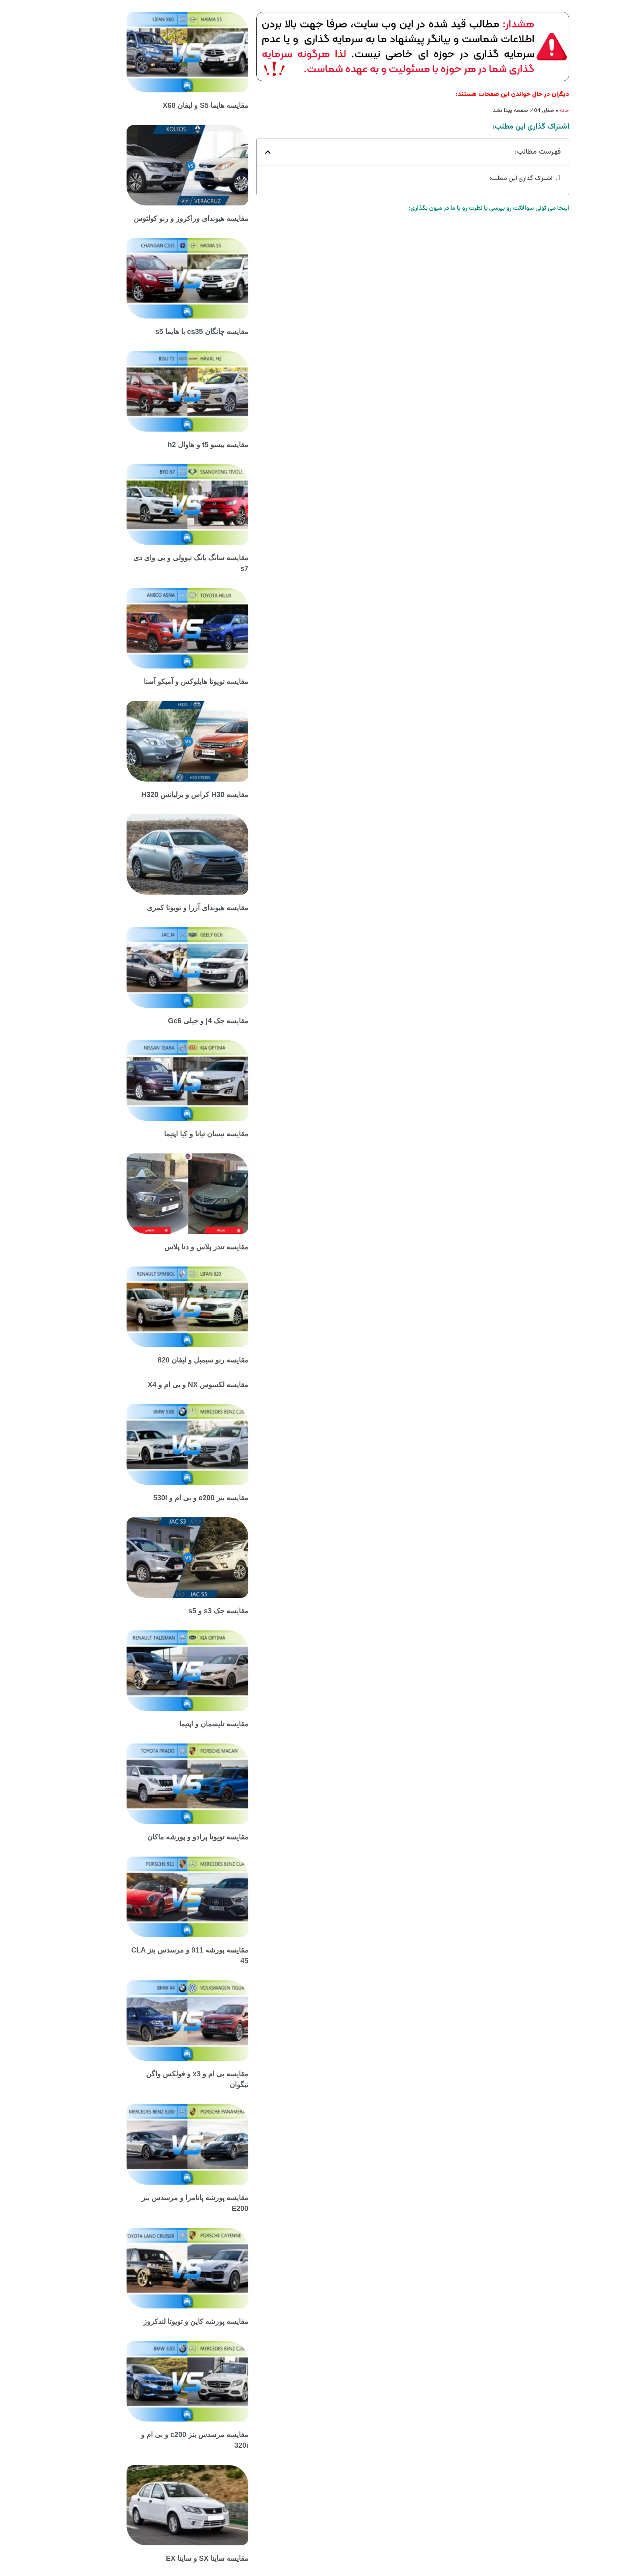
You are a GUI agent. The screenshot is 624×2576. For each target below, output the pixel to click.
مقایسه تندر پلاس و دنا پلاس (172, 1247)
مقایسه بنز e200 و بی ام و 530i (166, 1498)
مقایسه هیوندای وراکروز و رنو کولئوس (156, 219)
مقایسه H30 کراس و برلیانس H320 (160, 795)
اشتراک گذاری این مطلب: (486, 179)
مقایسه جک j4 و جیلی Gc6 (174, 1021)
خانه (530, 110)
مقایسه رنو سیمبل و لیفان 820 (168, 1360)
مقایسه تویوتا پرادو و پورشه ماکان (163, 1837)
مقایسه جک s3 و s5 (184, 1611)
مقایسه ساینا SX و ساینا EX (173, 2558)
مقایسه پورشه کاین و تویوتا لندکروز (161, 2322)
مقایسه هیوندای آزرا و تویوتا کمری (163, 908)
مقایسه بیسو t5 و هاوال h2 (173, 445)
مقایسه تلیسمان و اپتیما (179, 1724)
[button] (233, 152)
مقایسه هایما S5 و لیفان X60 (171, 105)
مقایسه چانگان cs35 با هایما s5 (167, 332)
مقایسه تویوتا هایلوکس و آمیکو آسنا (161, 682)
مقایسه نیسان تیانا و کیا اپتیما (172, 1134)
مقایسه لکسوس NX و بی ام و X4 (163, 1385)
